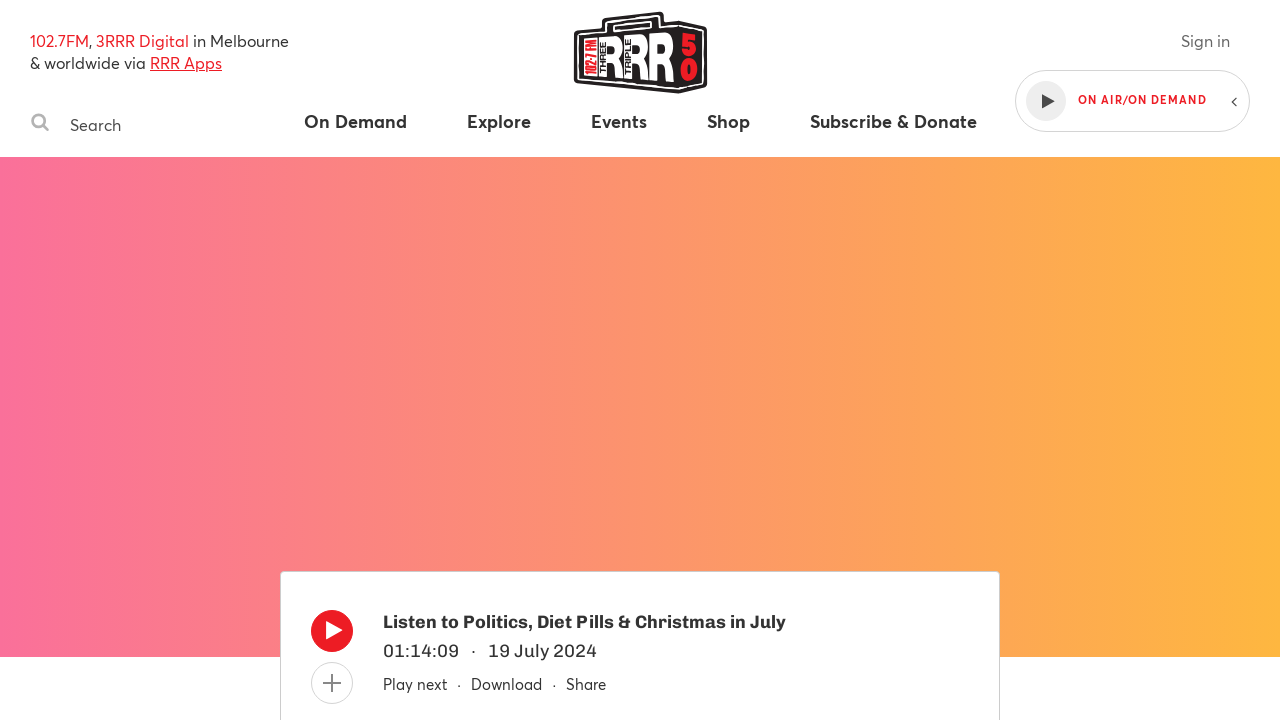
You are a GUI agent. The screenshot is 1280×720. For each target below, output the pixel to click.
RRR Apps (186, 62)
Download (506, 684)
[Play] (332, 636)
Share (586, 684)
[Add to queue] (332, 683)
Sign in (1205, 40)
